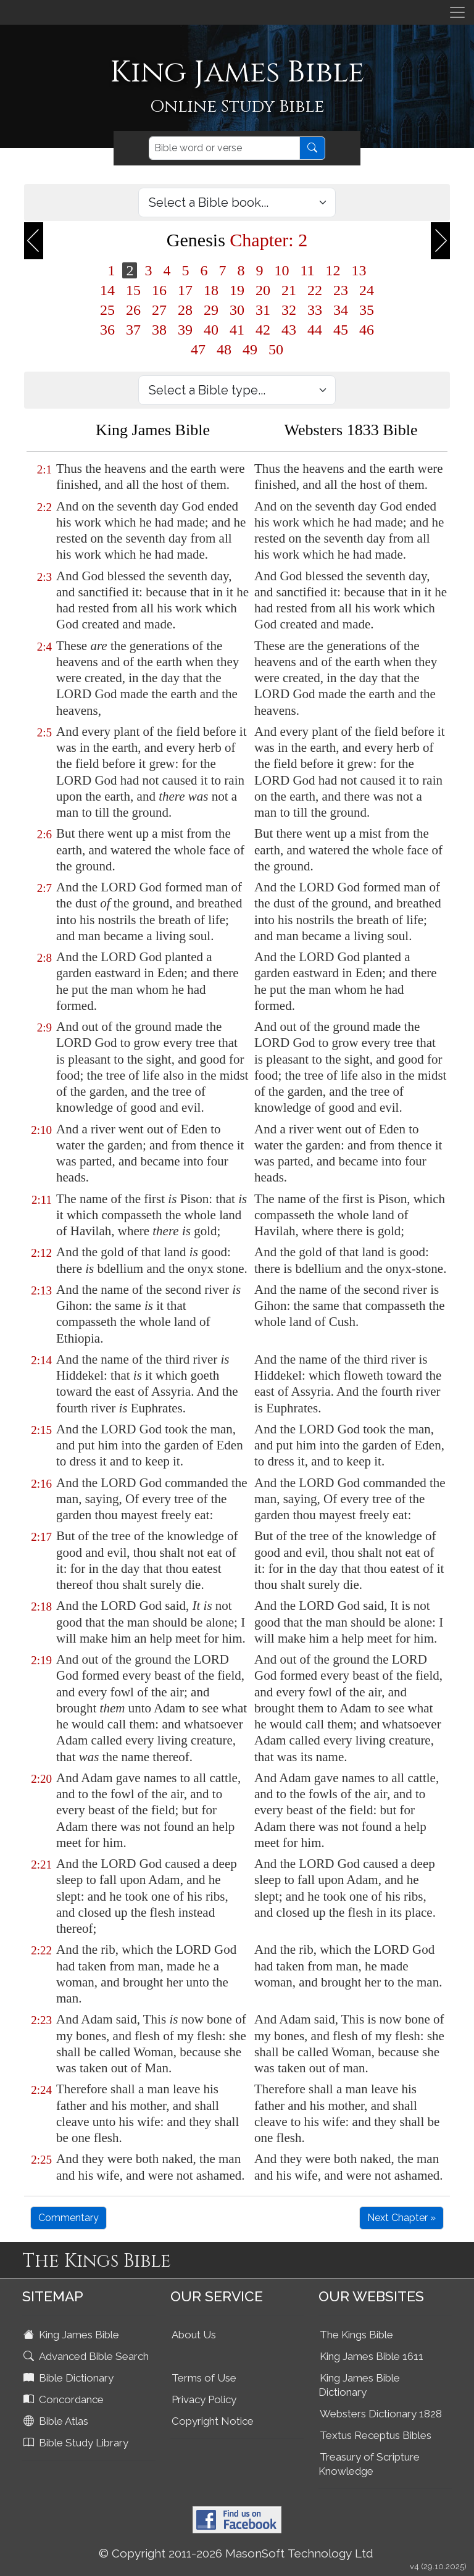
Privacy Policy (204, 2399)
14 (107, 290)
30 (237, 310)
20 (263, 290)
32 (289, 310)
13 (359, 270)
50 (276, 349)
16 (159, 290)
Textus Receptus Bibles (375, 2435)
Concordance (64, 2399)
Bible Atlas (57, 2421)
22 (315, 290)
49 (250, 349)
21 (289, 290)
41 (237, 330)
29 (211, 310)
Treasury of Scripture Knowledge (369, 2464)
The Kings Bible (356, 2334)
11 (307, 270)
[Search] (224, 148)
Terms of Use (204, 2378)
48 (224, 349)
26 (133, 310)
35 (367, 310)
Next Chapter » (401, 2218)
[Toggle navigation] (457, 12)
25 (107, 310)
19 (237, 290)
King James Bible (72, 2334)
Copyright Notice (213, 2421)
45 (341, 330)
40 (211, 330)
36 (107, 330)
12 (333, 270)
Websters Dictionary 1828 (381, 2413)
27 (159, 310)
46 (367, 330)
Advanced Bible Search (87, 2356)
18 (211, 290)
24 (367, 290)
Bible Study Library (77, 2442)
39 (185, 330)
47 (198, 349)
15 (133, 290)
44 (315, 330)
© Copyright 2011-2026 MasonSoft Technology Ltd (236, 2553)
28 (185, 310)
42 (263, 330)
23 (341, 290)
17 (185, 290)
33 (315, 310)
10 (281, 270)
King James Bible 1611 (371, 2356)
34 (341, 310)
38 (159, 330)
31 (263, 310)
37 (133, 330)
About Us (194, 2334)
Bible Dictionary (69, 2378)
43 (289, 330)
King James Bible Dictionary (359, 2385)
